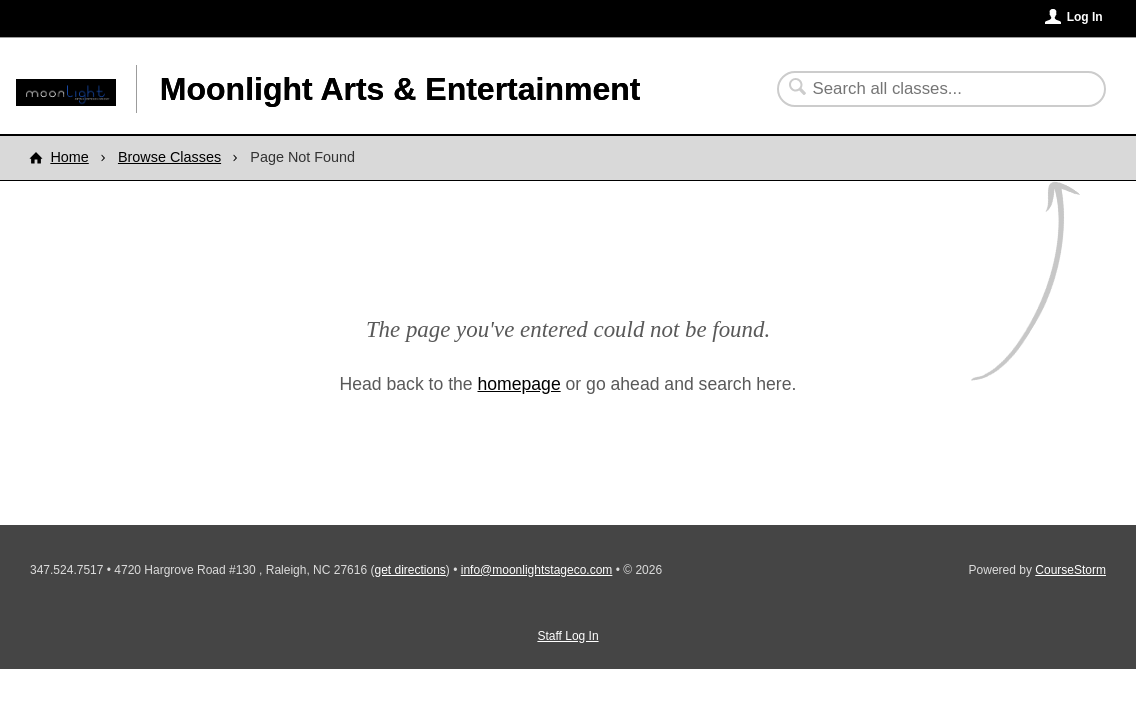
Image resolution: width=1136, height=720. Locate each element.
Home (69, 157)
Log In (1085, 17)
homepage (519, 384)
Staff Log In (567, 636)
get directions (409, 570)
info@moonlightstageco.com (537, 570)
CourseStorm (1070, 570)
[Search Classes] (929, 89)
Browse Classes (169, 157)
